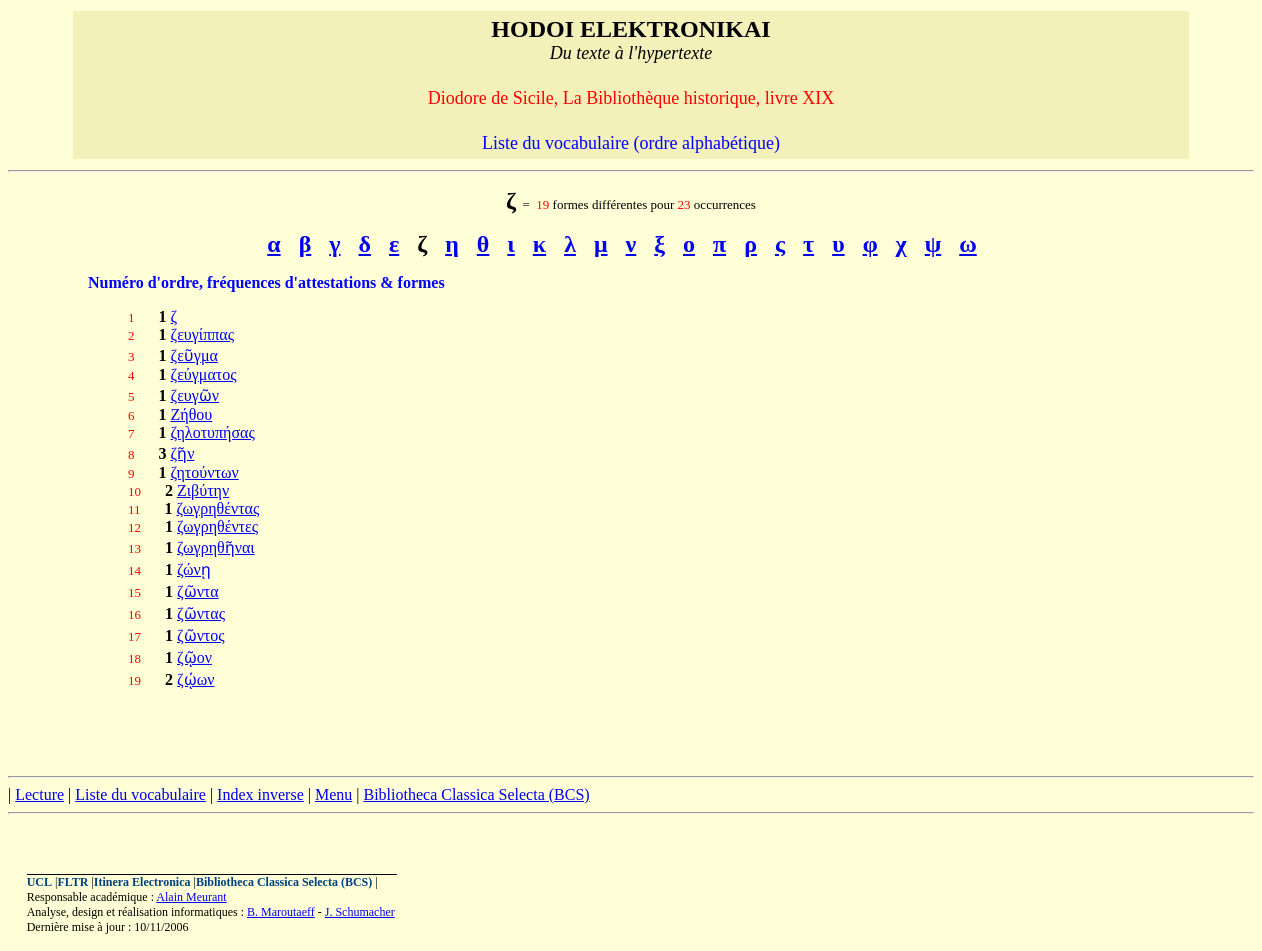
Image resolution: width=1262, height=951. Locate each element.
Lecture (39, 794)
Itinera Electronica (142, 882)
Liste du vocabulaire (140, 794)
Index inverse (260, 794)
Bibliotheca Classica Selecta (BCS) (476, 794)
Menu (333, 794)
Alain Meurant (191, 897)
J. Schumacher (360, 912)
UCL (39, 882)
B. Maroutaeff (281, 912)
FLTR (72, 882)
